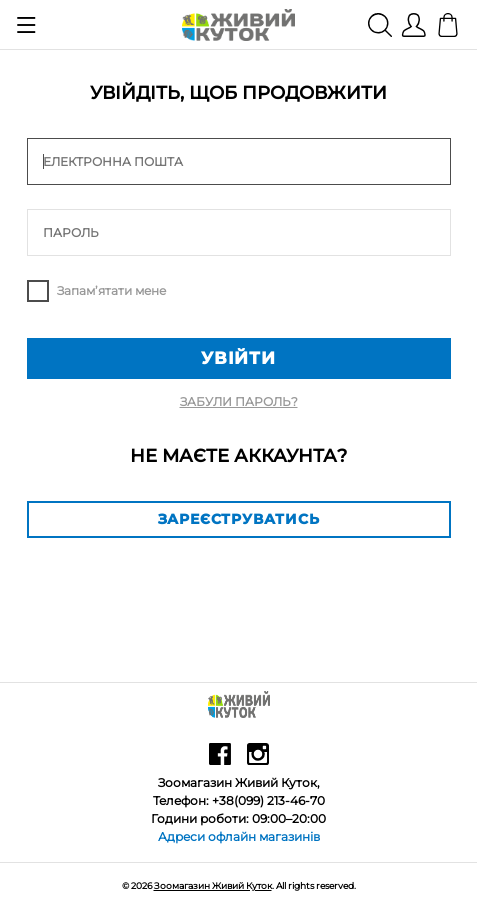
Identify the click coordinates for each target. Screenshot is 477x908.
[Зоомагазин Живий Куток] (238, 23)
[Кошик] (449, 24)
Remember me (38, 291)
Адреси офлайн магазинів (239, 836)
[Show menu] (26, 25)
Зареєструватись (239, 519)
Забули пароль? (239, 401)
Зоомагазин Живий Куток (213, 885)
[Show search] (380, 24)
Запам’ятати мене (111, 290)
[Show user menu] (414, 24)
